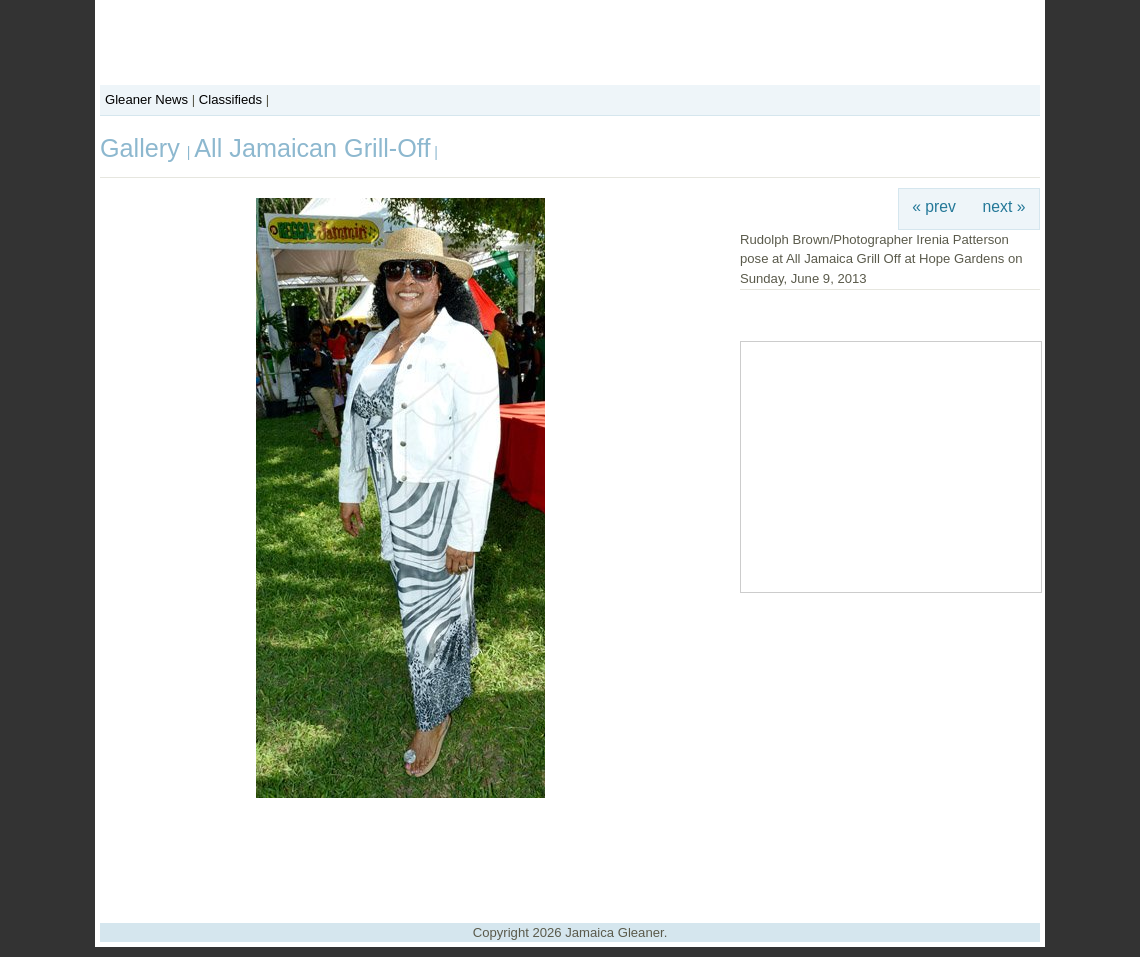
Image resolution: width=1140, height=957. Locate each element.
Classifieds (230, 99)
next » (1004, 206)
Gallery (143, 148)
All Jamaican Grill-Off (312, 148)
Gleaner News (146, 99)
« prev (934, 206)
